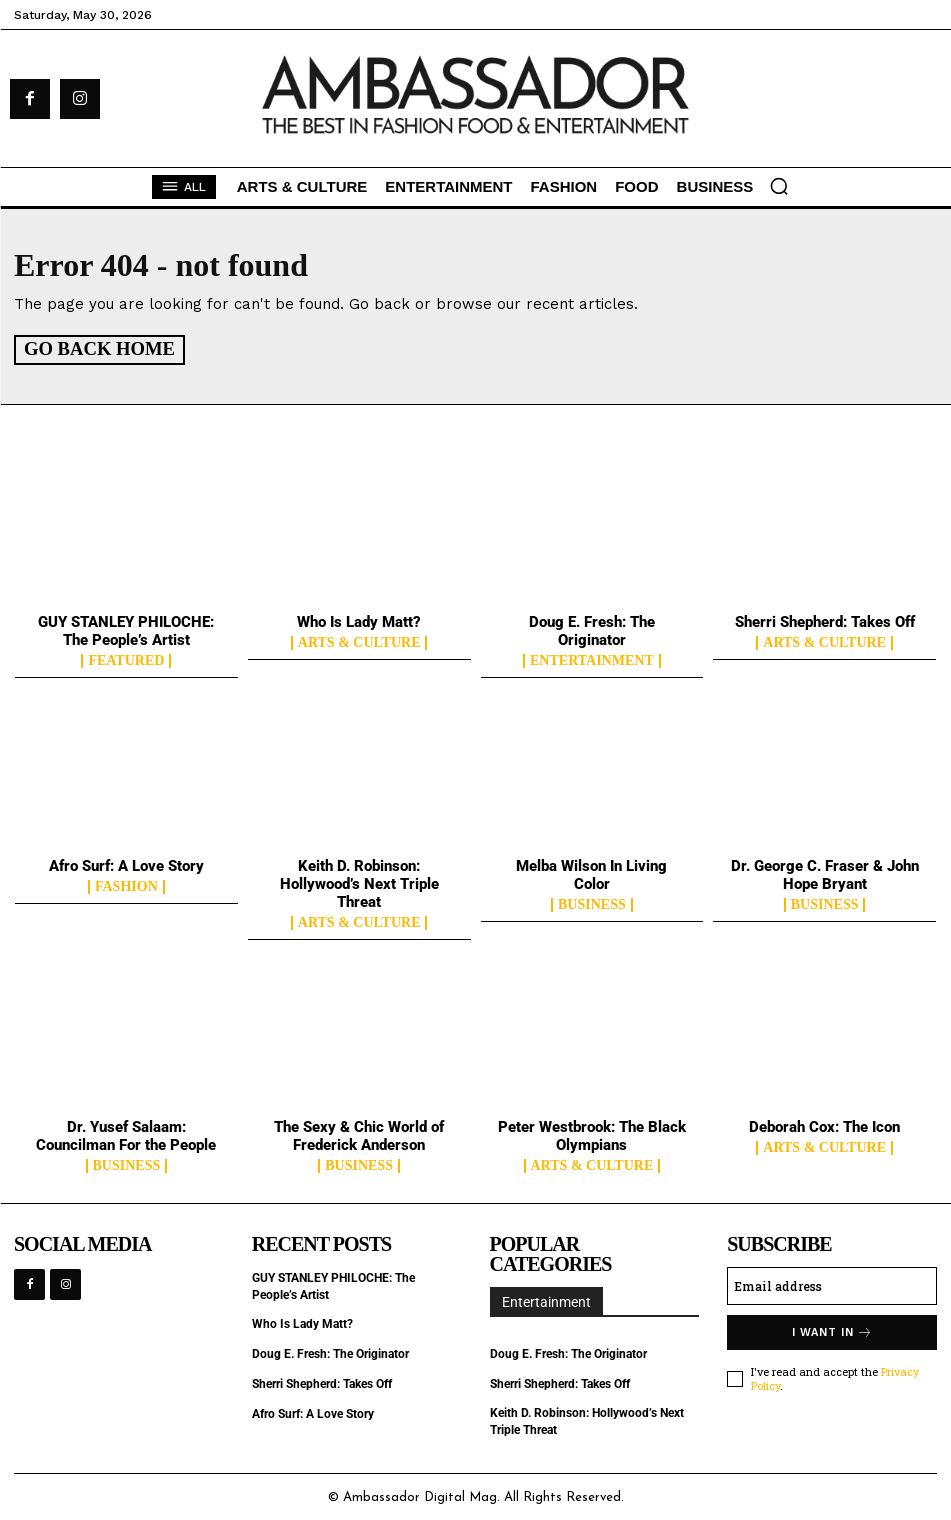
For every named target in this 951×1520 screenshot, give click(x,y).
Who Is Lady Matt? (359, 621)
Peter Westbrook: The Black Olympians (592, 1134)
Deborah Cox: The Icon (824, 1125)
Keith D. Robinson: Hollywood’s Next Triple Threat (359, 882)
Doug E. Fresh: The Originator (592, 630)
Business (592, 903)
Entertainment (592, 660)
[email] (832, 1284)
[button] (779, 186)
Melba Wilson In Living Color (591, 873)
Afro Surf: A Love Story (126, 864)
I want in (832, 1330)
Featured (126, 660)
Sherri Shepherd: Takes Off (825, 621)
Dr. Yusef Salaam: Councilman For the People (126, 1134)
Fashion (126, 885)
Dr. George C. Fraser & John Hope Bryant (825, 873)
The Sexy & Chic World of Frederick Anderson (359, 1134)
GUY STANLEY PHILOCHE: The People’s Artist (126, 630)
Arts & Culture (359, 642)
